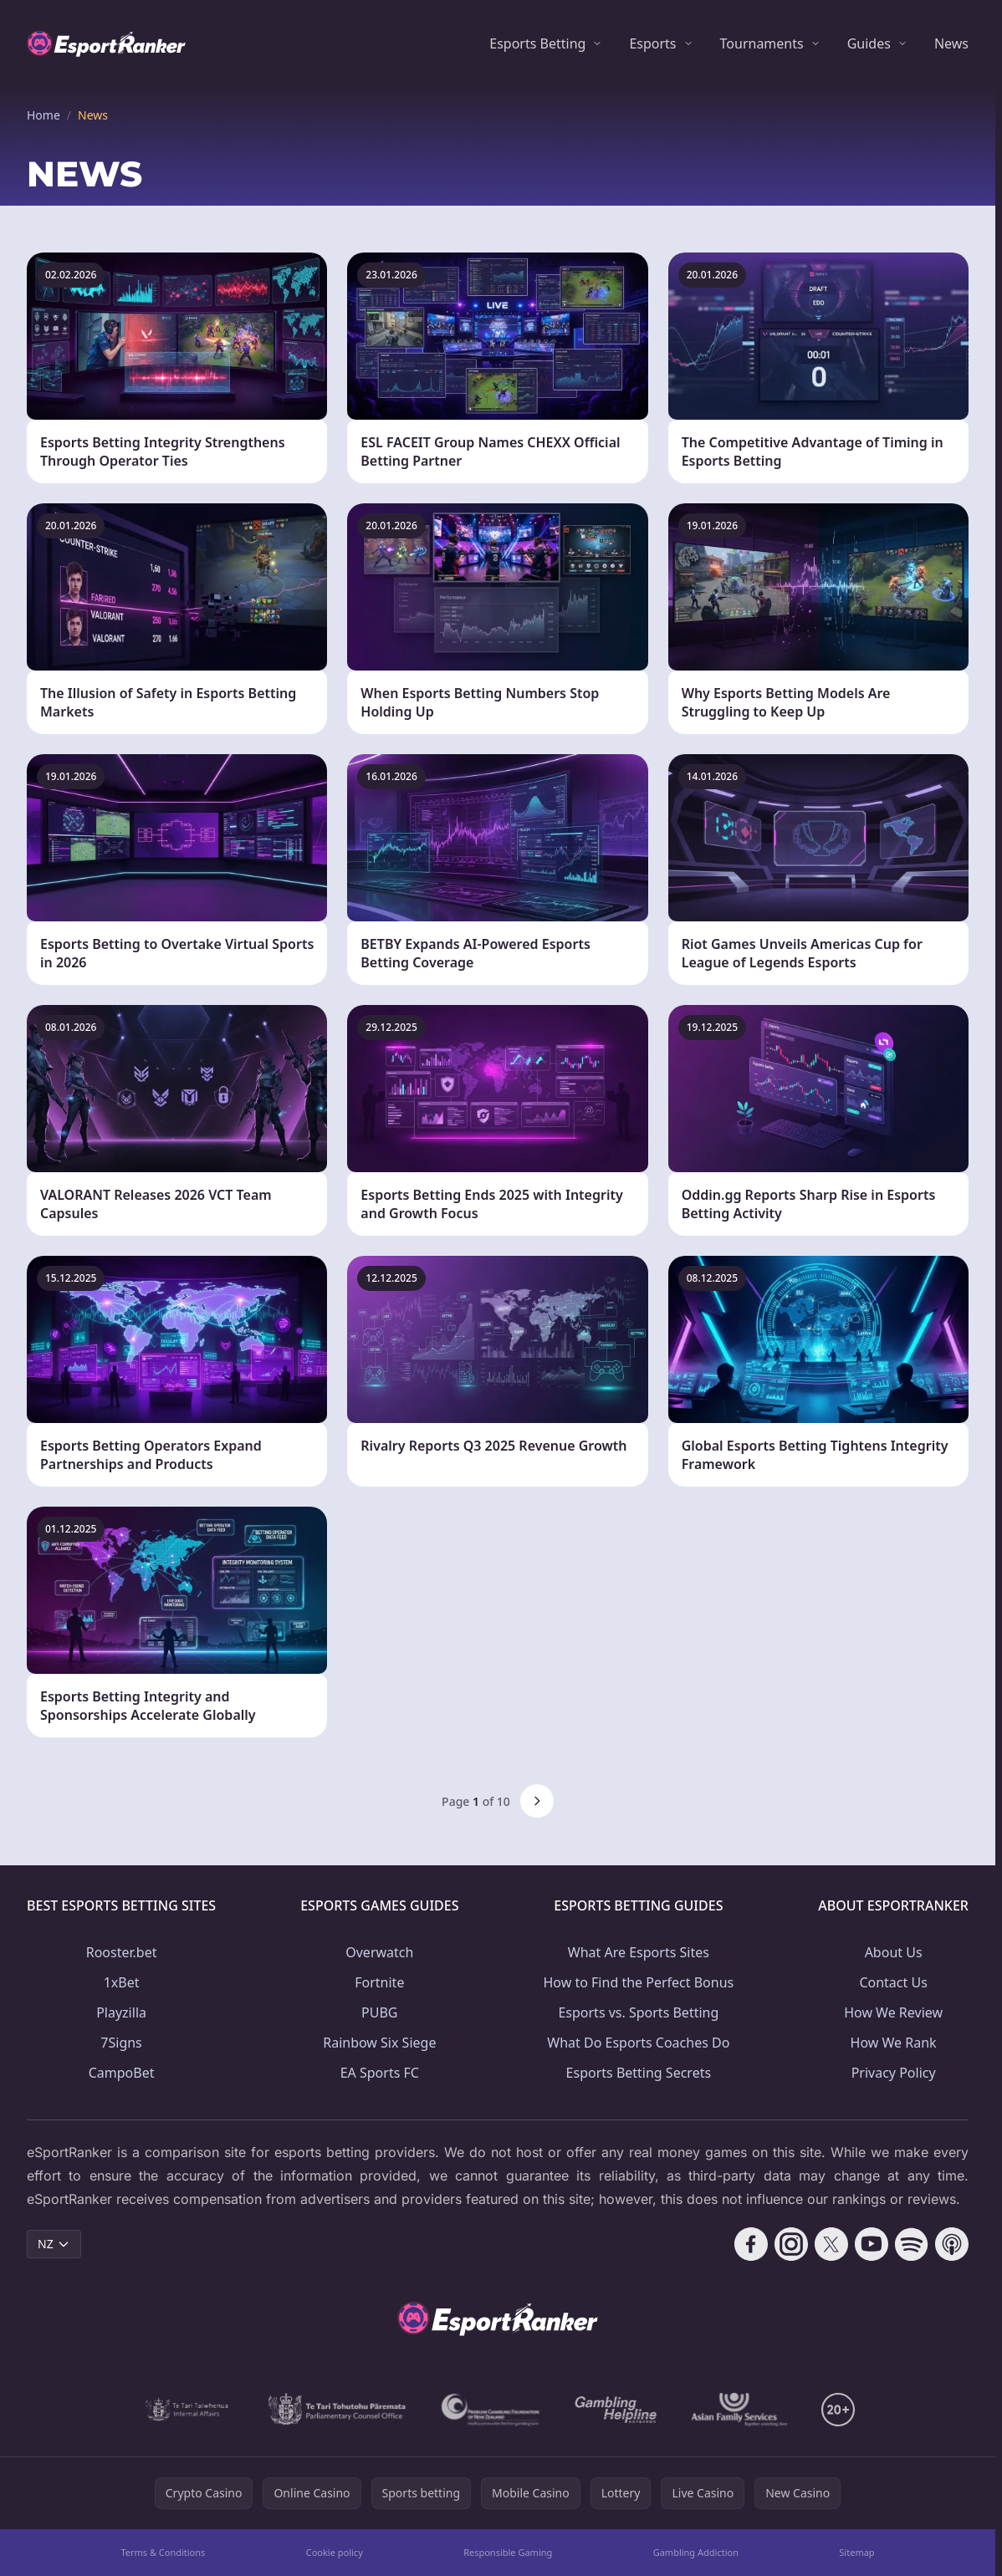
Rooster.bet (121, 1952)
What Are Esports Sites (638, 1952)
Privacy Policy (893, 2072)
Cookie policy (334, 2552)
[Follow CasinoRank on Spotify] (911, 2244)
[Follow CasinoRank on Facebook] (751, 2244)
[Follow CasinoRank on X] (831, 2244)
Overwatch (379, 1952)
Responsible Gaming (507, 2552)
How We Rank (894, 2042)
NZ (54, 2244)
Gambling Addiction (696, 2552)
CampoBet (122, 2072)
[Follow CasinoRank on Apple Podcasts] (952, 2244)
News (951, 43)
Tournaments (762, 43)
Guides (869, 43)
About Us (894, 1952)
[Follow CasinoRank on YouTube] (871, 2244)
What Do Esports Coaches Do (638, 2042)
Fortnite (379, 1982)
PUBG (379, 2012)
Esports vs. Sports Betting (638, 2012)
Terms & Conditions (162, 2552)
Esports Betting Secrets (639, 2072)
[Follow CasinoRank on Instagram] (791, 2244)
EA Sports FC (379, 2072)
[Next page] (537, 1801)
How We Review (893, 2012)
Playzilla (121, 2012)
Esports (652, 43)
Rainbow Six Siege (379, 2042)
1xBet (122, 1982)
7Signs (120, 2042)
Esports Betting (537, 43)
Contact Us (893, 1982)
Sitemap (856, 2552)
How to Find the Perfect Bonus (639, 1982)
